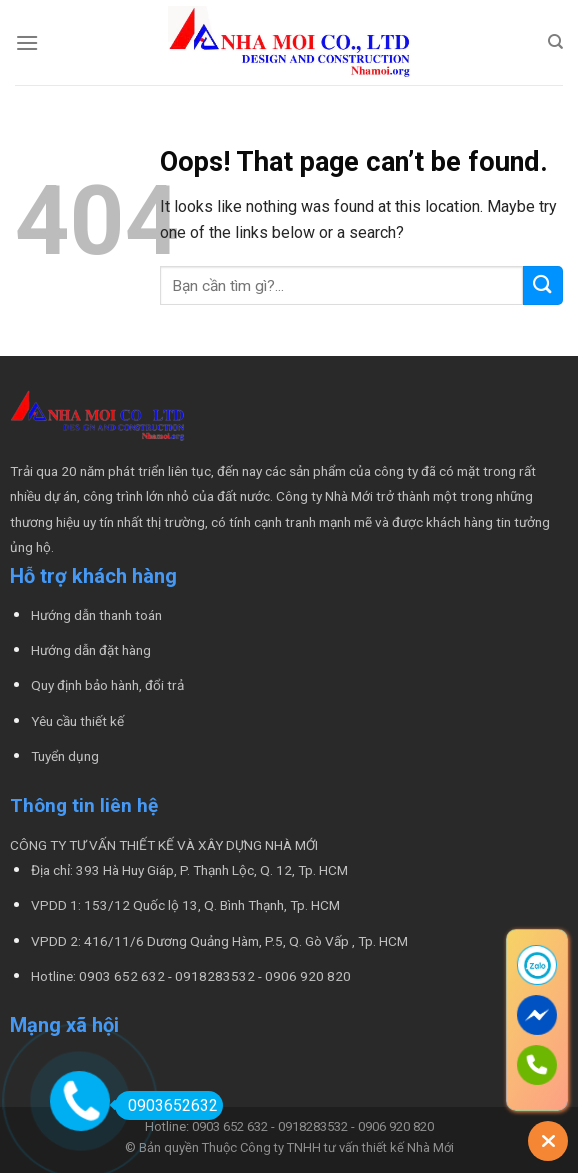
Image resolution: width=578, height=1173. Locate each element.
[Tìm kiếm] (555, 42)
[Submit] (543, 285)
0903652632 (166, 1105)
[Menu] (27, 42)
